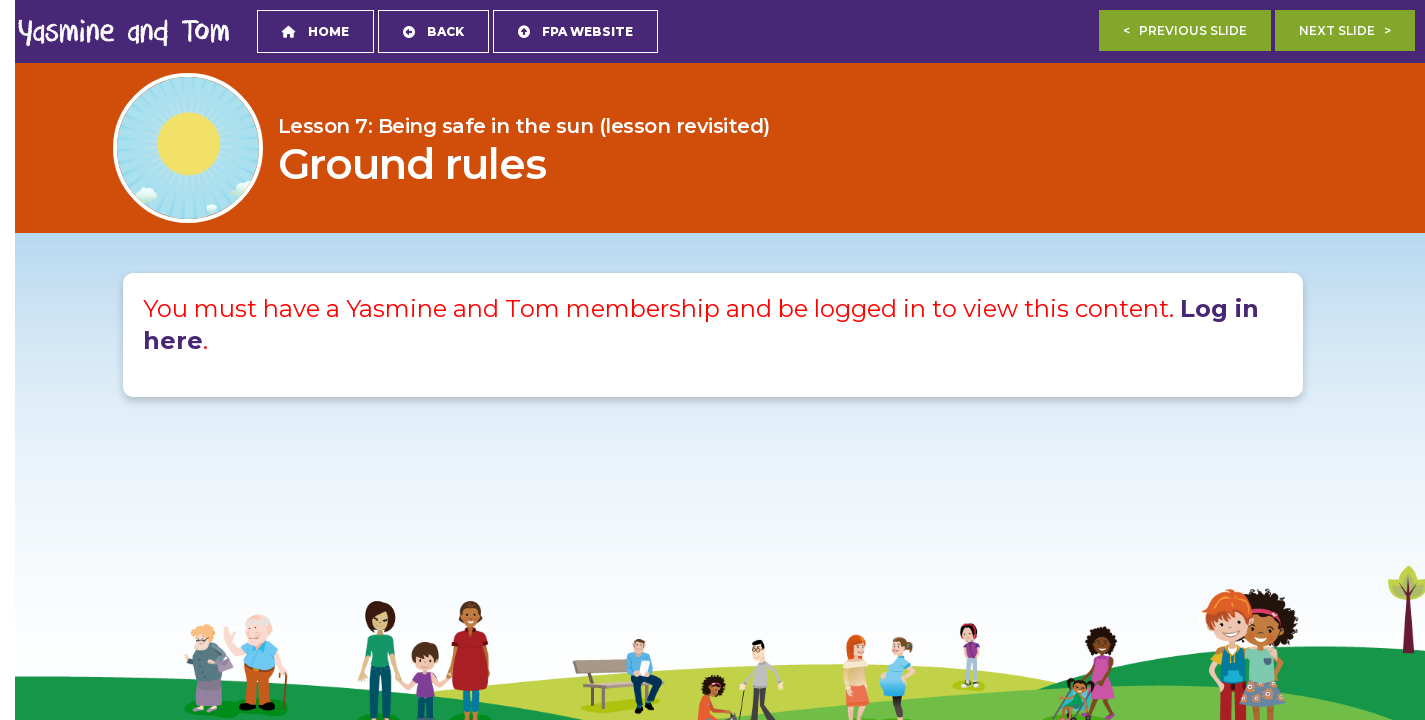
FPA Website (575, 31)
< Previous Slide (1185, 30)
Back (433, 31)
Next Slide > (1345, 30)
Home (315, 31)
